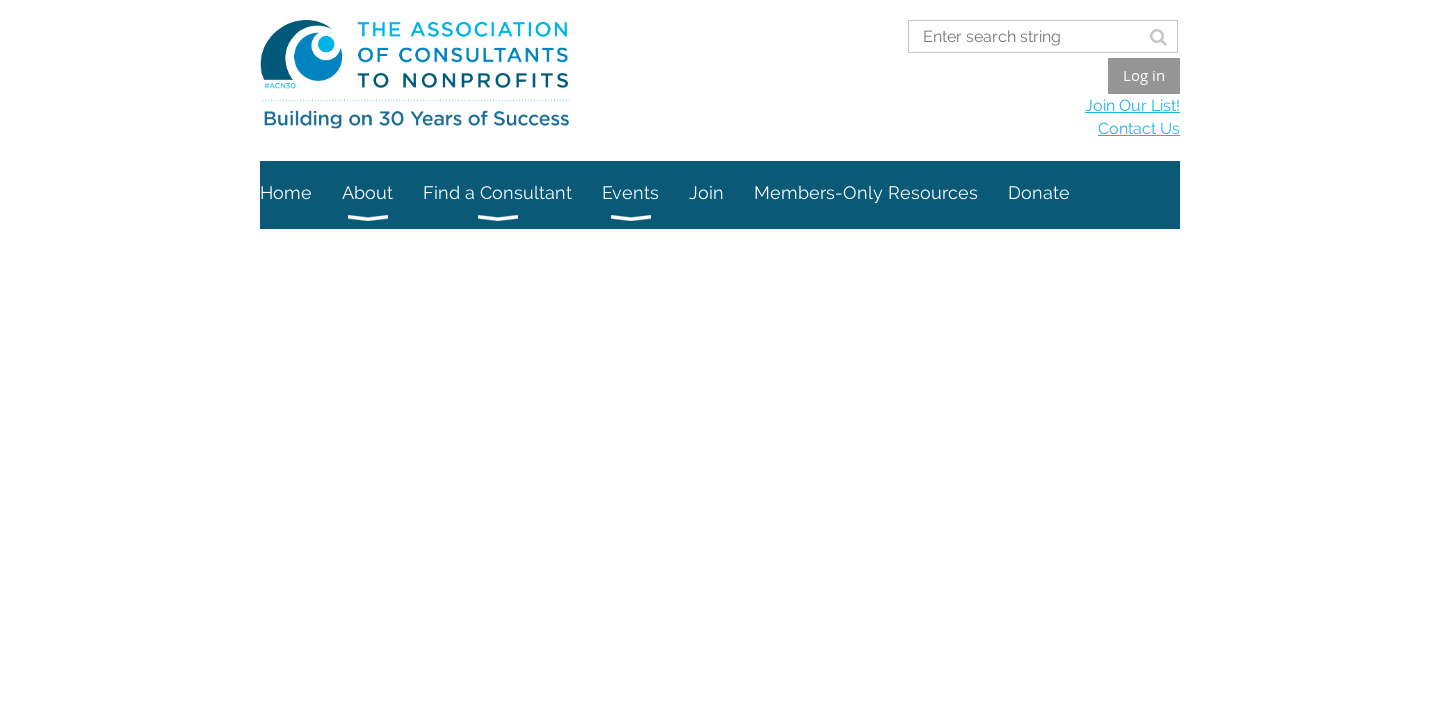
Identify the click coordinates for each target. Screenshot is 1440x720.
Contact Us (1139, 128)
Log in (1144, 75)
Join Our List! (1132, 105)
